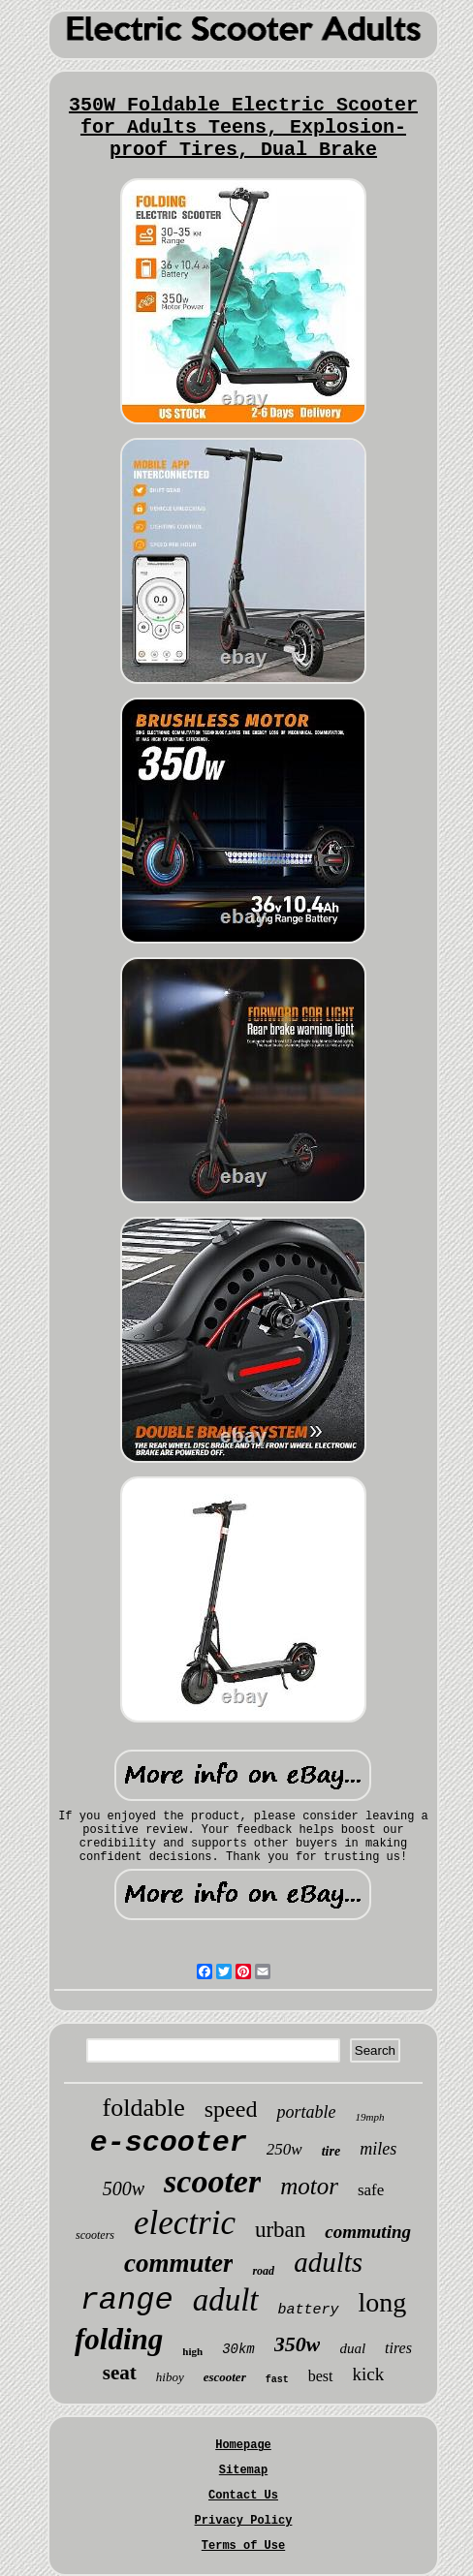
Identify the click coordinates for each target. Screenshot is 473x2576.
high (192, 2351)
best (320, 2376)
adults (328, 2262)
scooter (212, 2181)
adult (226, 2299)
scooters (95, 2235)
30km (238, 2349)
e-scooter (168, 2142)
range (126, 2300)
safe (371, 2190)
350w (297, 2344)
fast (277, 2379)
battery (308, 2310)
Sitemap (243, 2470)
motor (309, 2186)
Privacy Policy (244, 2521)
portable (305, 2112)
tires (398, 2348)
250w (284, 2149)
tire (331, 2151)
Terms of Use (243, 2546)
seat (120, 2372)
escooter (225, 2377)
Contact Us (243, 2495)
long (383, 2302)
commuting (368, 2231)
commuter (179, 2263)
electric (185, 2223)
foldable (144, 2108)
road (263, 2271)
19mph (369, 2117)
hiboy (170, 2377)
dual (352, 2348)
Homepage (243, 2445)
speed (231, 2109)
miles (378, 2148)
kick (369, 2374)
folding (119, 2339)
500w (123, 2188)
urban (280, 2230)
